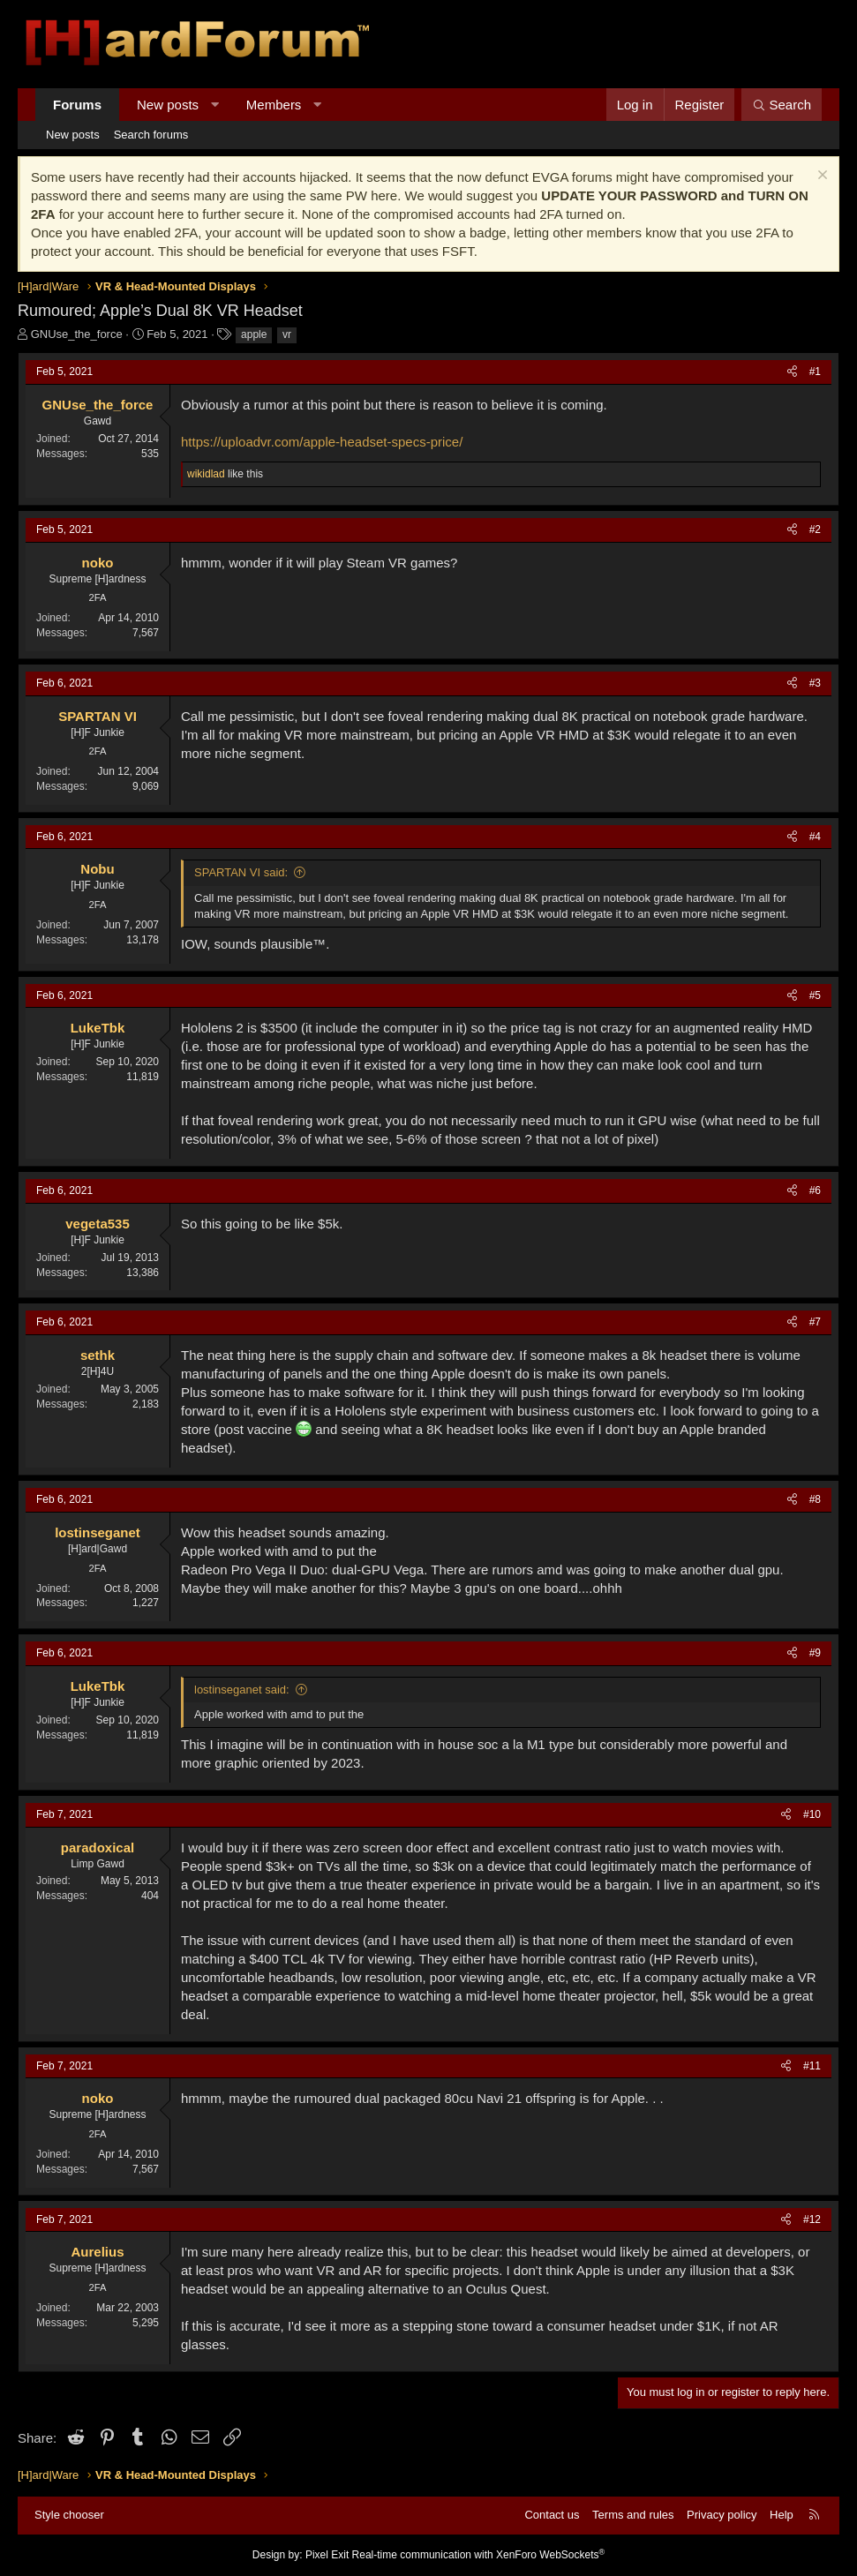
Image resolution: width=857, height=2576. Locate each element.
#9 (815, 1653)
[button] (215, 104)
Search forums (151, 134)
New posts (168, 104)
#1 (815, 371)
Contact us (551, 2514)
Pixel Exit (327, 2555)
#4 (815, 836)
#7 (815, 1322)
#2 (815, 529)
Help (781, 2514)
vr (286, 334)
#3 (815, 683)
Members (274, 104)
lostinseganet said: (241, 1689)
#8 (815, 1499)
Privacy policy (721, 2514)
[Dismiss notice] (820, 177)
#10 (812, 1814)
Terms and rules (632, 2514)
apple (254, 334)
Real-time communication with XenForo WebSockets (478, 2555)
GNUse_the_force (77, 334)
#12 (812, 2219)
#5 (815, 995)
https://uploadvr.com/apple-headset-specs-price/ (321, 441)
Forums (77, 104)
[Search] (781, 104)
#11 (812, 2066)
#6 (815, 1190)
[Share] (792, 372)
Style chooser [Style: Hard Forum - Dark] (69, 2514)
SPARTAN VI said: (241, 872)
